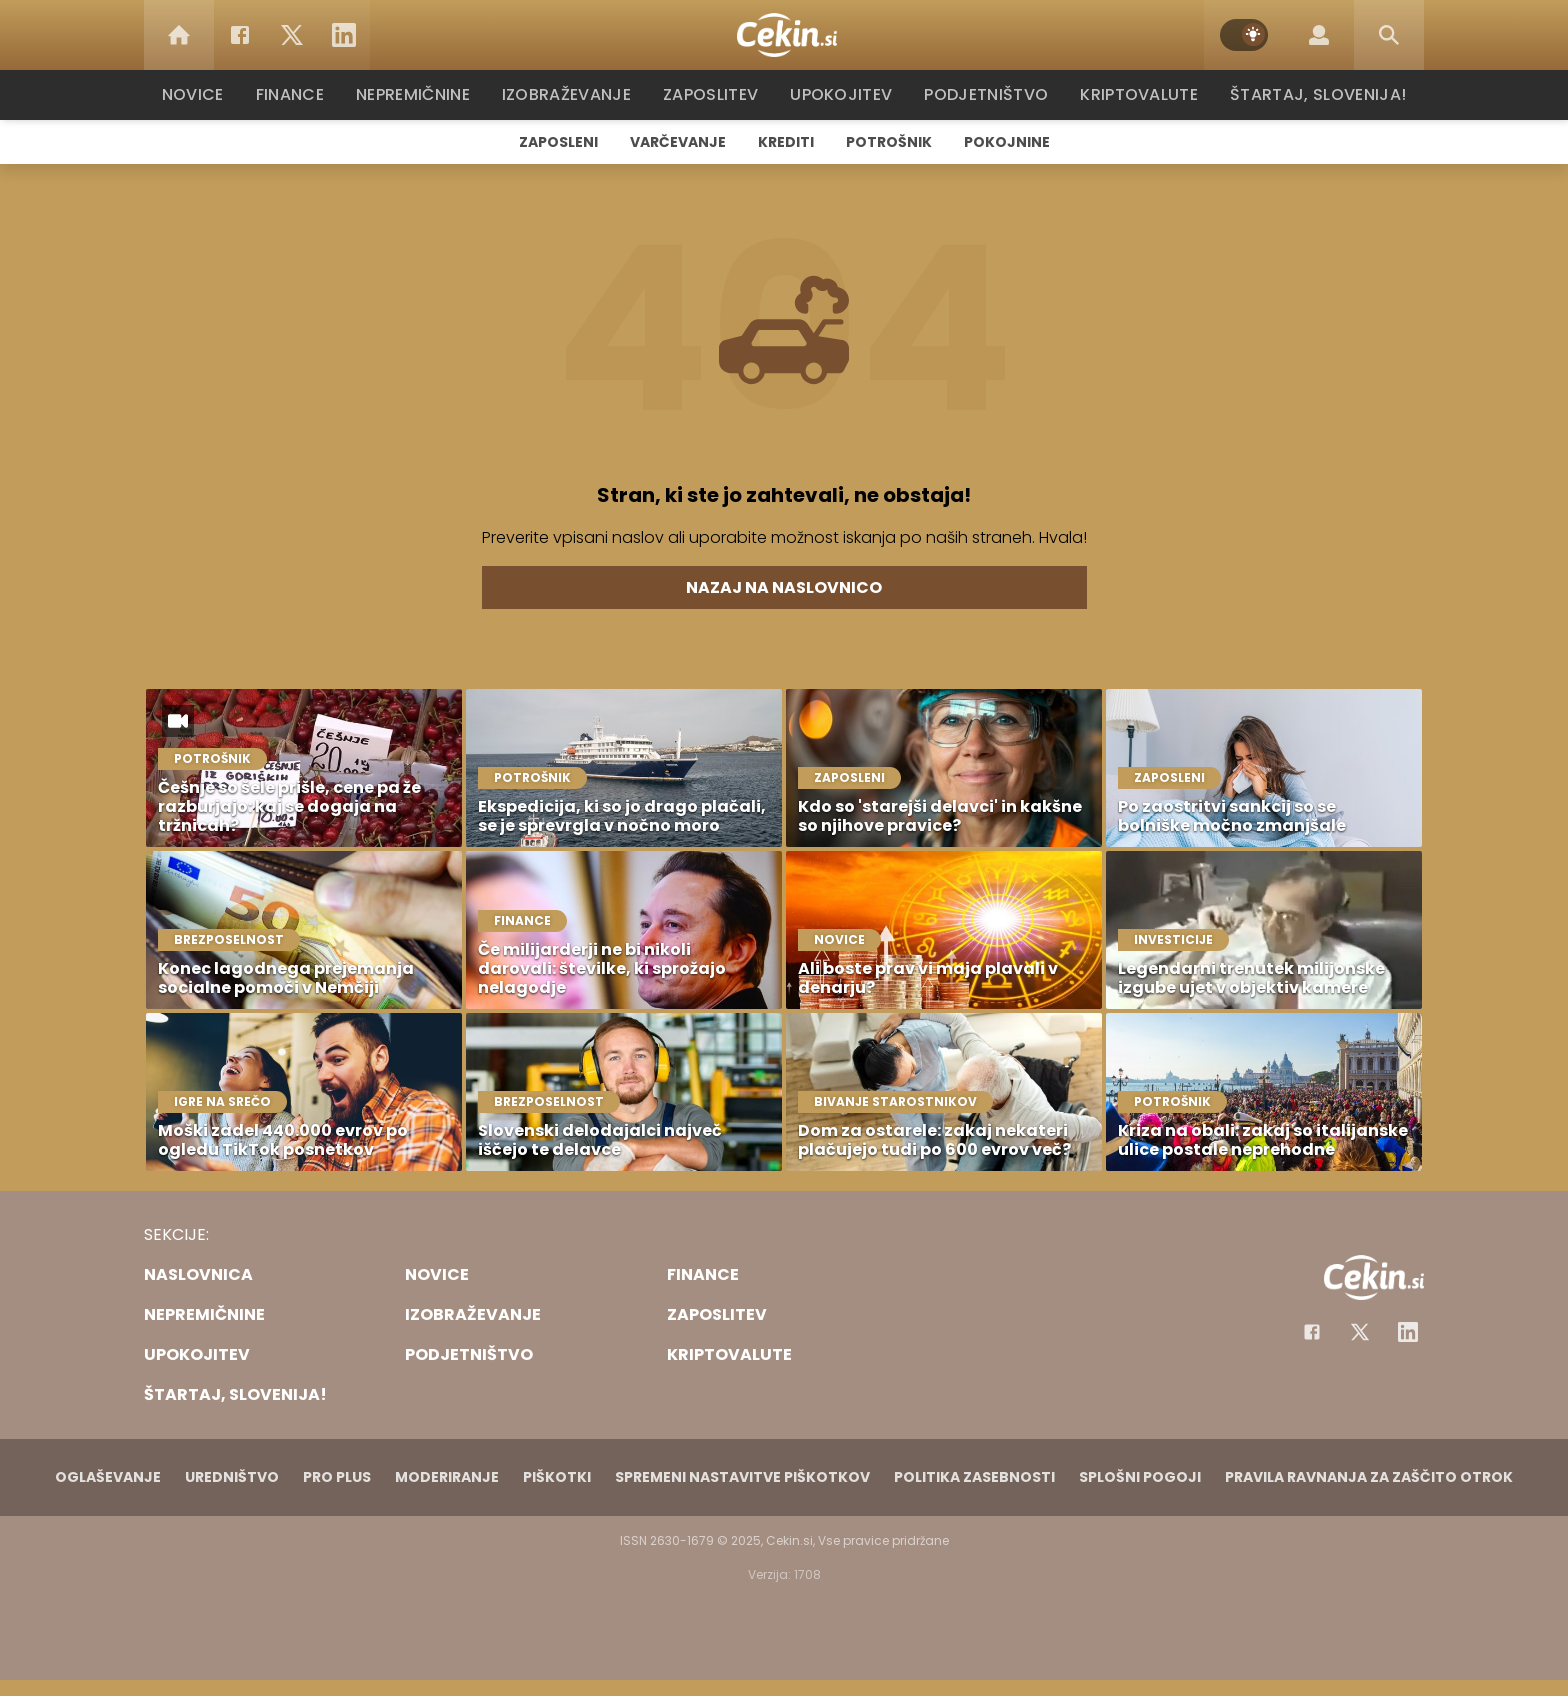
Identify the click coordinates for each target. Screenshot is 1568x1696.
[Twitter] (292, 35)
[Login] (1319, 35)
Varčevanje (678, 142)
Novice (203, 94)
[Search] (1389, 35)
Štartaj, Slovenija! (1311, 94)
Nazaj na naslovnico (784, 587)
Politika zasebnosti (974, 1477)
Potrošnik (889, 142)
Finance (299, 94)
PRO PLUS (337, 1477)
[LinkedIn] (344, 35)
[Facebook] (240, 35)
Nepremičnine (423, 94)
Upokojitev (845, 94)
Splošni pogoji (1140, 1477)
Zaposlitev (717, 94)
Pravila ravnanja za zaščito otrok (1369, 1477)
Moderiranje (447, 1477)
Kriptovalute (1136, 94)
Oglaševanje (108, 1477)
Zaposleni (558, 142)
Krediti (786, 142)
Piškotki (557, 1477)
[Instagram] (1408, 1332)
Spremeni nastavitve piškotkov (742, 1477)
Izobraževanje (575, 94)
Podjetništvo (986, 94)
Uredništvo (232, 1477)
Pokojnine (1007, 142)
